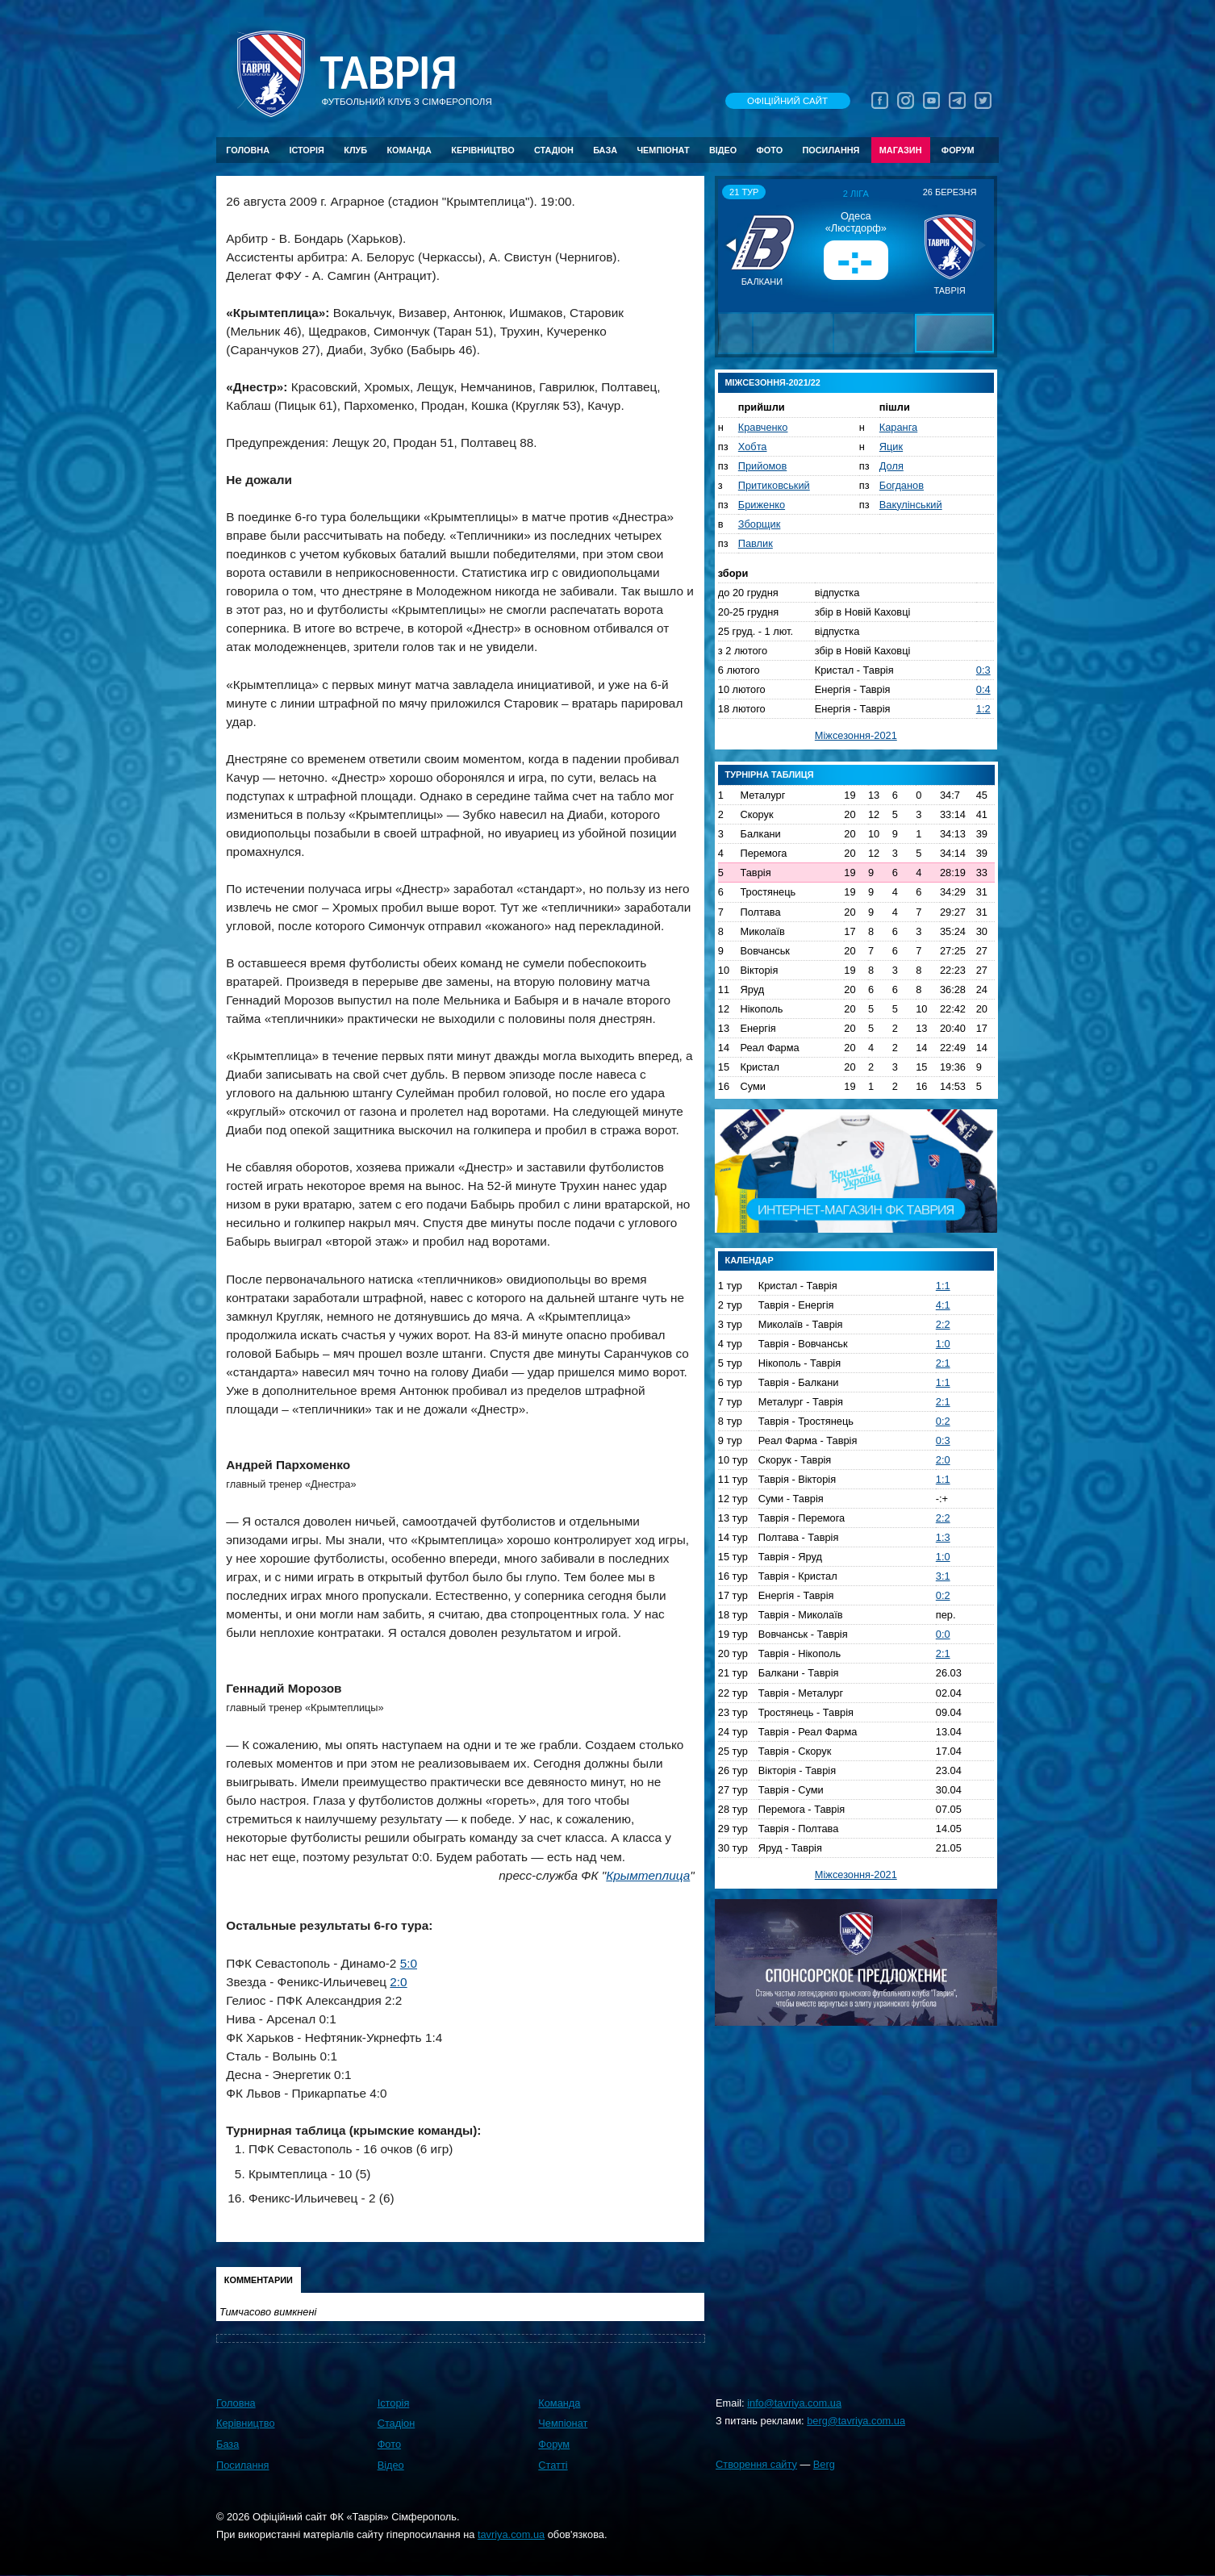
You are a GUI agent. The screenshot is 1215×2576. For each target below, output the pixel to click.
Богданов (901, 485)
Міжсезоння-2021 (856, 735)
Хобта (752, 446)
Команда (408, 150)
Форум (958, 150)
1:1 (943, 1286)
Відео (723, 150)
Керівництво (482, 150)
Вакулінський (910, 505)
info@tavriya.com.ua (794, 2403)
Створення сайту (756, 2464)
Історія (306, 150)
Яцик (891, 446)
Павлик (755, 543)
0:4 (983, 689)
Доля (891, 466)
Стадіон (554, 150)
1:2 (983, 709)
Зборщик (759, 524)
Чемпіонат (663, 150)
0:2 (943, 1421)
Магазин (900, 150)
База (605, 150)
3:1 (943, 1576)
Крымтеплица (648, 1875)
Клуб (355, 150)
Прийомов (762, 466)
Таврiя (388, 74)
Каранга (898, 427)
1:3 (943, 1537)
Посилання (830, 150)
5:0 (408, 1963)
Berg (824, 2464)
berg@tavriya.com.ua (856, 2421)
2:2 (943, 1324)
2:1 (943, 1363)
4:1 (943, 1305)
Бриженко (761, 505)
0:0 (943, 1634)
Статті (552, 2465)
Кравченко (763, 427)
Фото (770, 150)
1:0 (943, 1344)
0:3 (983, 670)
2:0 (398, 1982)
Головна (247, 150)
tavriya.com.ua (511, 2534)
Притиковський (774, 485)
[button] (732, 245)
